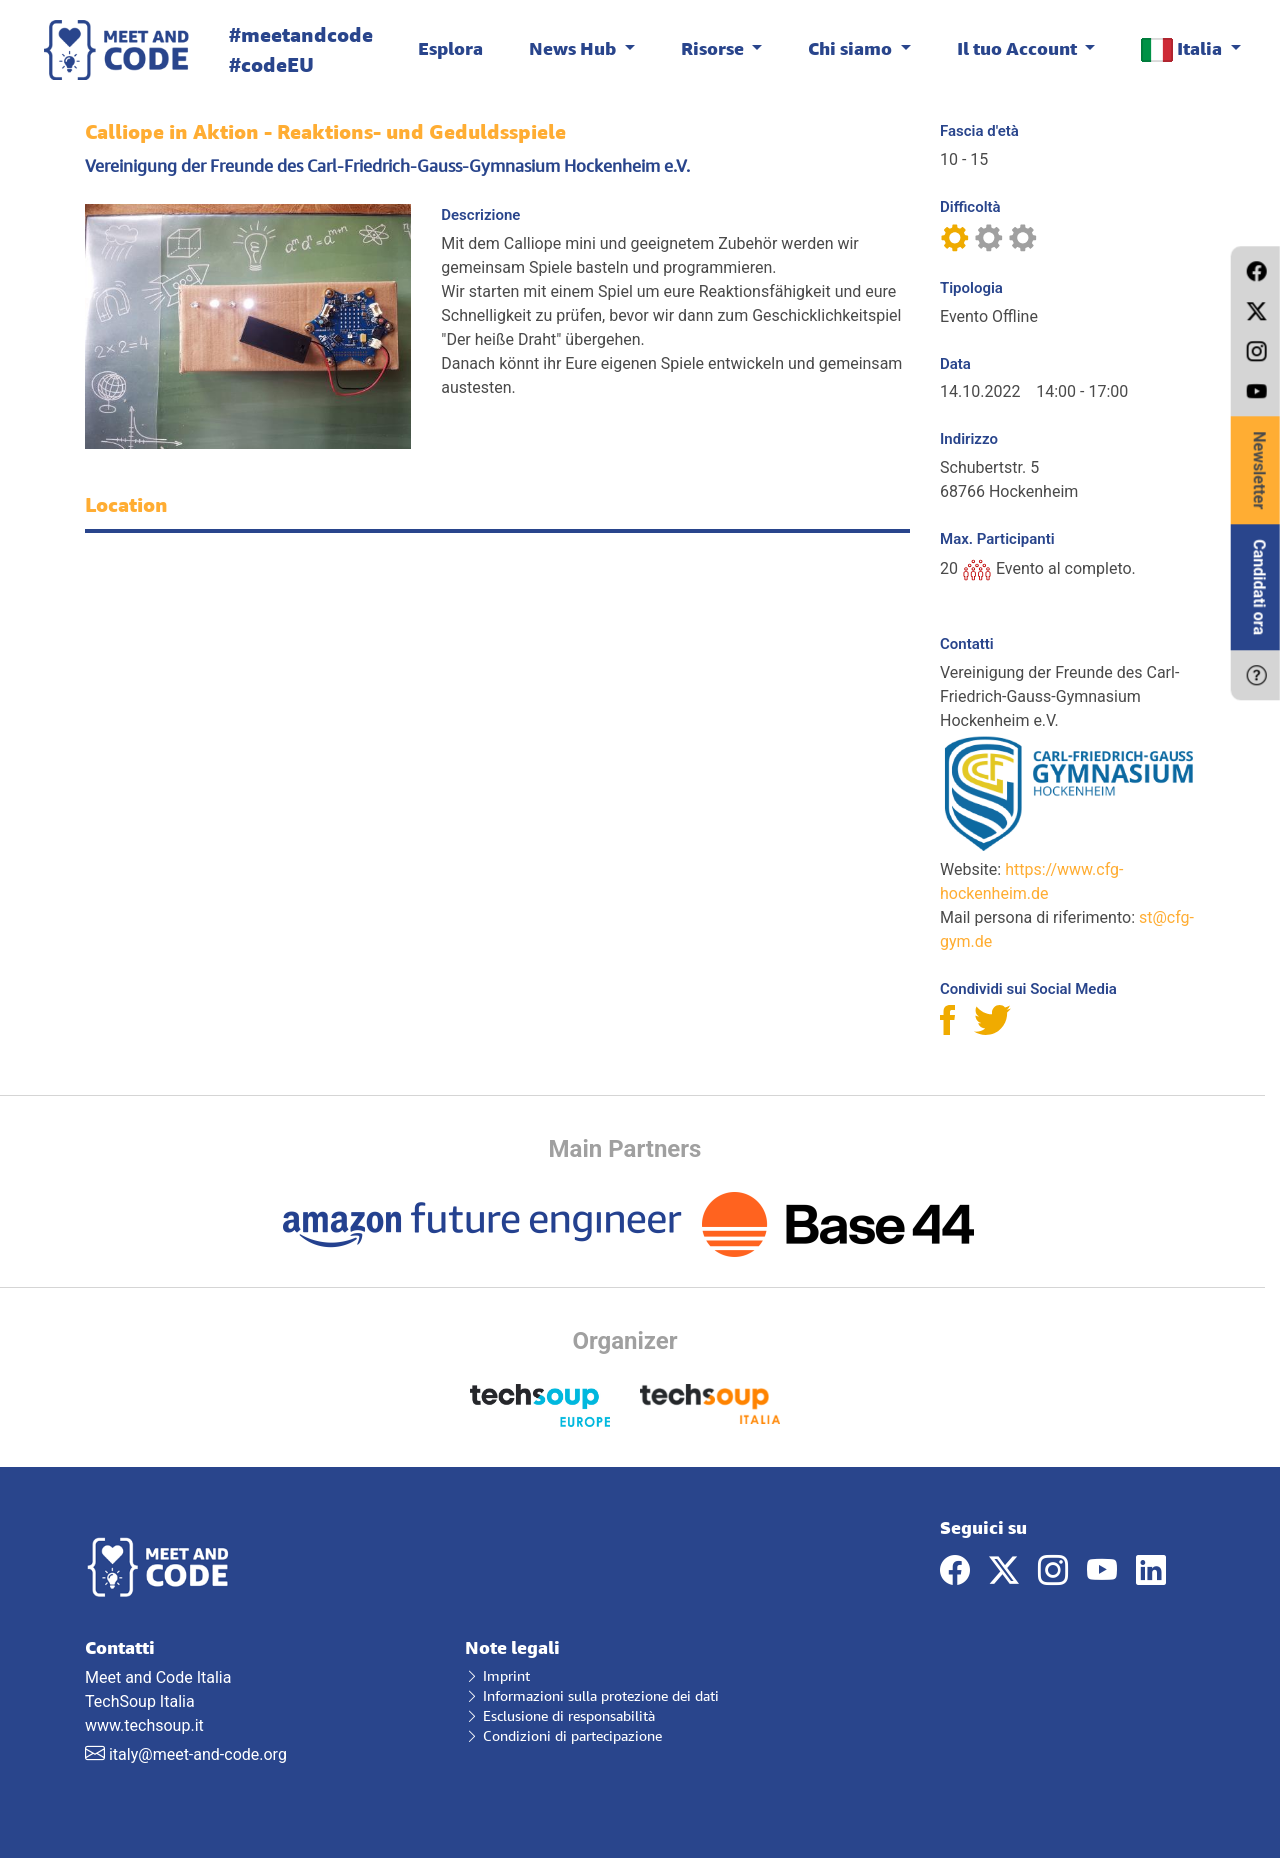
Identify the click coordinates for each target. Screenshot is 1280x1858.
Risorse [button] (714, 48)
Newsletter (1259, 470)
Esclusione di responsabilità (560, 1715)
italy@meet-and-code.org (198, 1754)
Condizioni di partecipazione (563, 1735)
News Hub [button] (574, 48)
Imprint (497, 1675)
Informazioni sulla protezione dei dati (592, 1695)
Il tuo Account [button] (1019, 48)
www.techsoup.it (144, 1725)
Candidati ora (1259, 587)
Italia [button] (1183, 49)
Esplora (450, 48)
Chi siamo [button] (852, 48)
